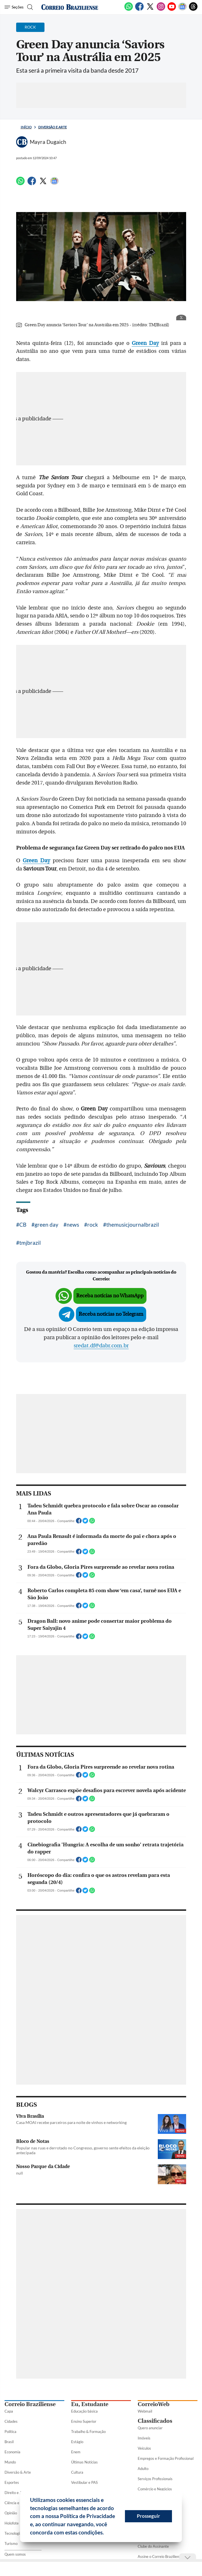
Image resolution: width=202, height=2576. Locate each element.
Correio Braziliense (30, 2404)
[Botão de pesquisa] (29, 7)
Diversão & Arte (18, 2472)
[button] (106, 2533)
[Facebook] (139, 9)
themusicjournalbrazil (132, 1224)
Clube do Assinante (153, 2546)
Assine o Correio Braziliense (160, 2556)
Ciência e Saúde (17, 2503)
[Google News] (182, 9)
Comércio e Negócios (155, 2489)
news (73, 1224)
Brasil (9, 2441)
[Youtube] (171, 9)
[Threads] (193, 9)
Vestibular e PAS (84, 2482)
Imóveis (144, 2438)
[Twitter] (150, 9)
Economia (12, 2452)
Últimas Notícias (84, 2462)
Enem (75, 2452)
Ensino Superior (83, 2421)
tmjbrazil (30, 1242)
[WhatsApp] (128, 9)
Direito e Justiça (18, 2492)
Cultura (77, 2472)
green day (46, 1224)
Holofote (12, 2523)
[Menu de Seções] (14, 7)
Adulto (143, 2468)
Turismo (11, 2543)
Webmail (145, 2411)
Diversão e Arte (52, 127)
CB (22, 1224)
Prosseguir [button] (148, 2516)
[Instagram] (161, 9)
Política (10, 2431)
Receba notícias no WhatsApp (110, 1296)
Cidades (11, 2421)
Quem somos (15, 2554)
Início (26, 127)
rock (92, 1224)
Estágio (77, 2441)
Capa (9, 2411)
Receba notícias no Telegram (111, 1314)
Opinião (11, 2513)
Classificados (155, 2421)
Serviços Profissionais (155, 2478)
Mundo (10, 2462)
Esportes (12, 2482)
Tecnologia (13, 2533)
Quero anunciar (150, 2428)
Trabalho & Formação (88, 2431)
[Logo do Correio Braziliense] (69, 7)
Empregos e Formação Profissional (166, 2458)
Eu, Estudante (89, 2404)
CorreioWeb (153, 2404)
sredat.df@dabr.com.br (101, 1346)
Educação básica (84, 2411)
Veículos (144, 2448)
